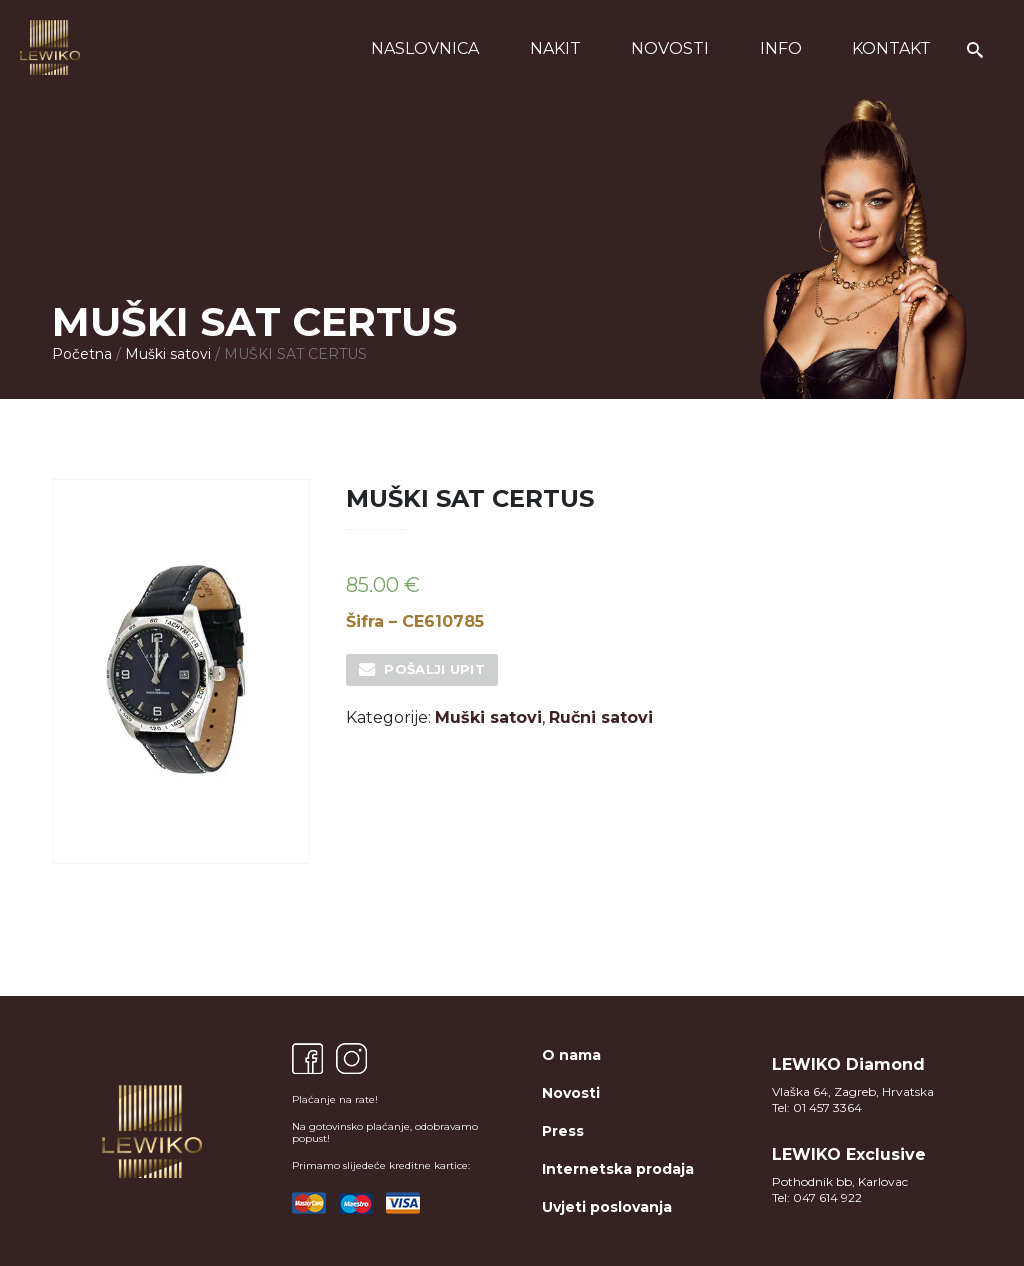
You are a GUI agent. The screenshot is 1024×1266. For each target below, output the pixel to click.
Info (781, 48)
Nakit (555, 48)
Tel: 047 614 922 (817, 1197)
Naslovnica (425, 48)
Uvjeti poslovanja (607, 1207)
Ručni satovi (601, 717)
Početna (82, 354)
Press (563, 1131)
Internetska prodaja (618, 1169)
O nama (571, 1055)
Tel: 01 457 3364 (817, 1107)
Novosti (670, 48)
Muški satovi (168, 354)
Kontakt (891, 48)
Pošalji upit (434, 669)
